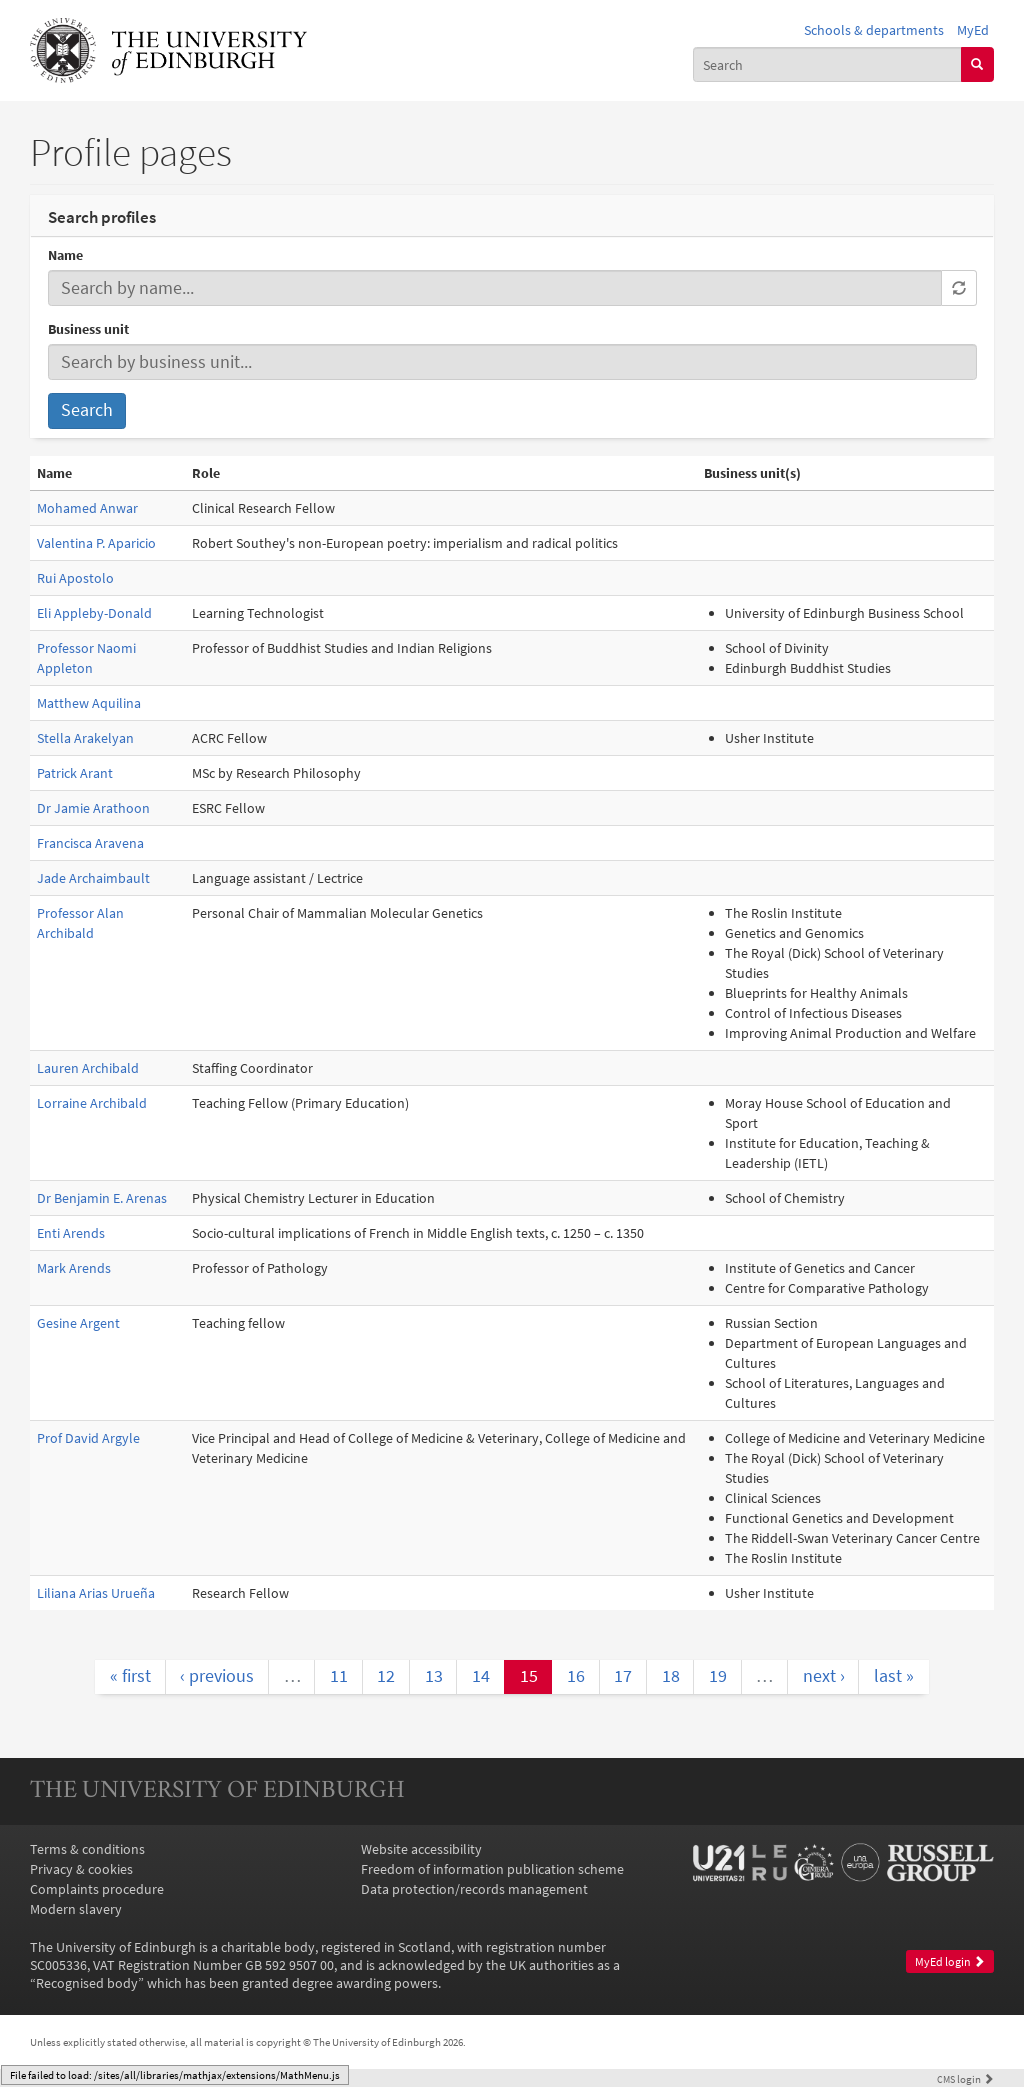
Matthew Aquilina (89, 703)
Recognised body (87, 1983)
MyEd (973, 30)
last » (894, 1676)
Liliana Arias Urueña (96, 1593)
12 (386, 1676)
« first (130, 1676)
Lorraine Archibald (92, 1103)
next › (824, 1676)
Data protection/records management (474, 1889)
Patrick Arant (75, 773)
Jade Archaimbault (93, 878)
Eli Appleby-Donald (94, 613)
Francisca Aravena (90, 843)
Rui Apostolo (75, 578)
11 (339, 1676)
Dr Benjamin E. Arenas (102, 1198)
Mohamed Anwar (87, 508)
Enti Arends (71, 1233)
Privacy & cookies (81, 1869)
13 (434, 1676)
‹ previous (217, 1676)
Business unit (88, 329)
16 (576, 1676)
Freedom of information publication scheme (492, 1869)
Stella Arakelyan (85, 738)
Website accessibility (421, 1849)
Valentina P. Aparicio (96, 543)
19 (718, 1676)
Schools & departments (874, 30)
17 (623, 1676)
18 (671, 1676)
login (965, 2079)
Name (65, 255)
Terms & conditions (87, 1849)
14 (481, 1676)
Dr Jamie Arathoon (93, 808)
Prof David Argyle (88, 1438)
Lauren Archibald (88, 1068)
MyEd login (950, 1961)
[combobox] (827, 64)
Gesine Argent (78, 1323)
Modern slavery (76, 1909)
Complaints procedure (97, 1889)
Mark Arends (74, 1268)
